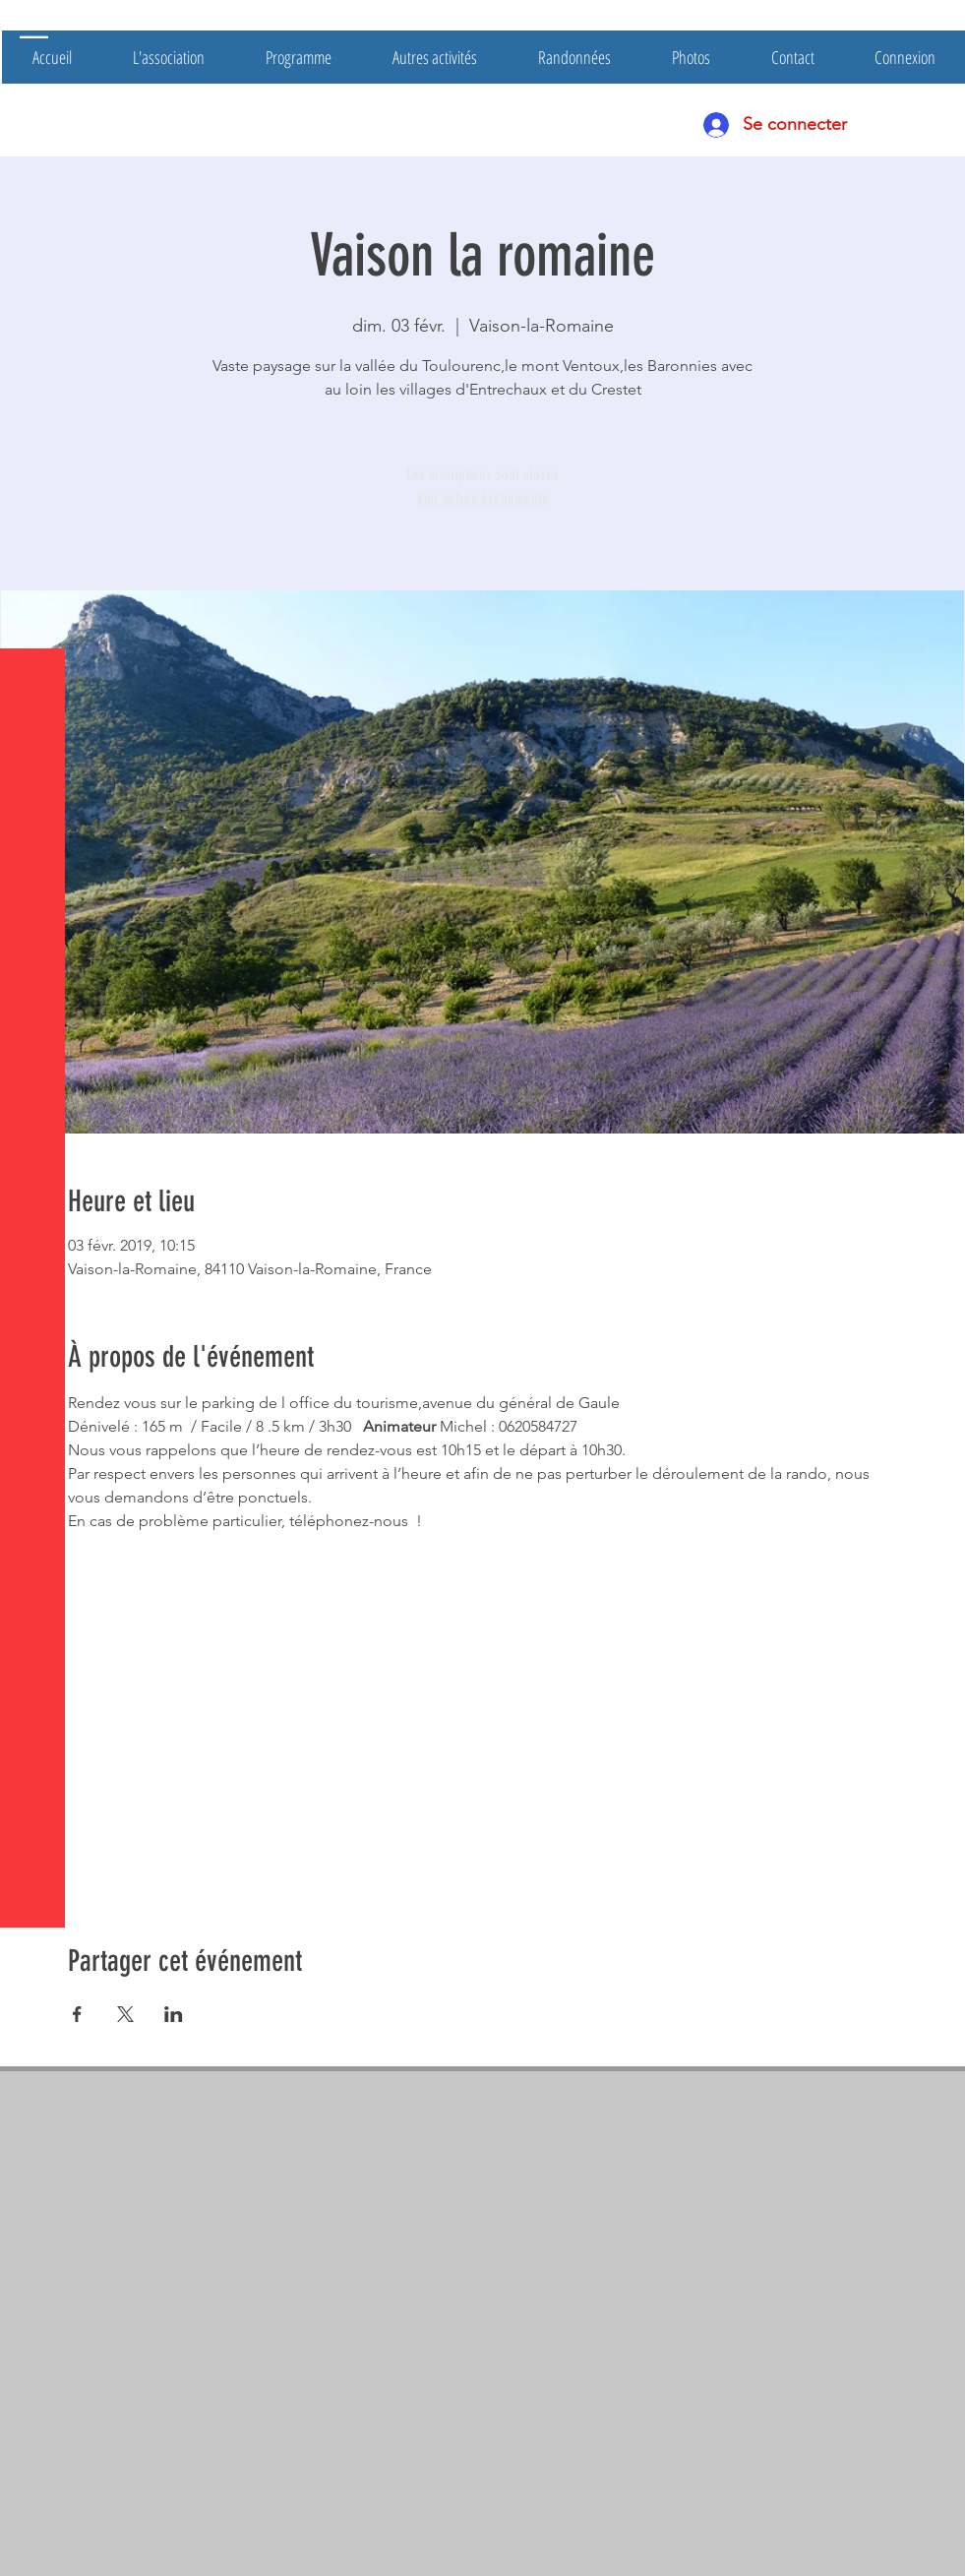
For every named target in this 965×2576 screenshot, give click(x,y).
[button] (34, 29)
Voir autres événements (482, 498)
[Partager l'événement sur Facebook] (77, 2014)
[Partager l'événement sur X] (125, 2014)
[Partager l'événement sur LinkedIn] (173, 2014)
